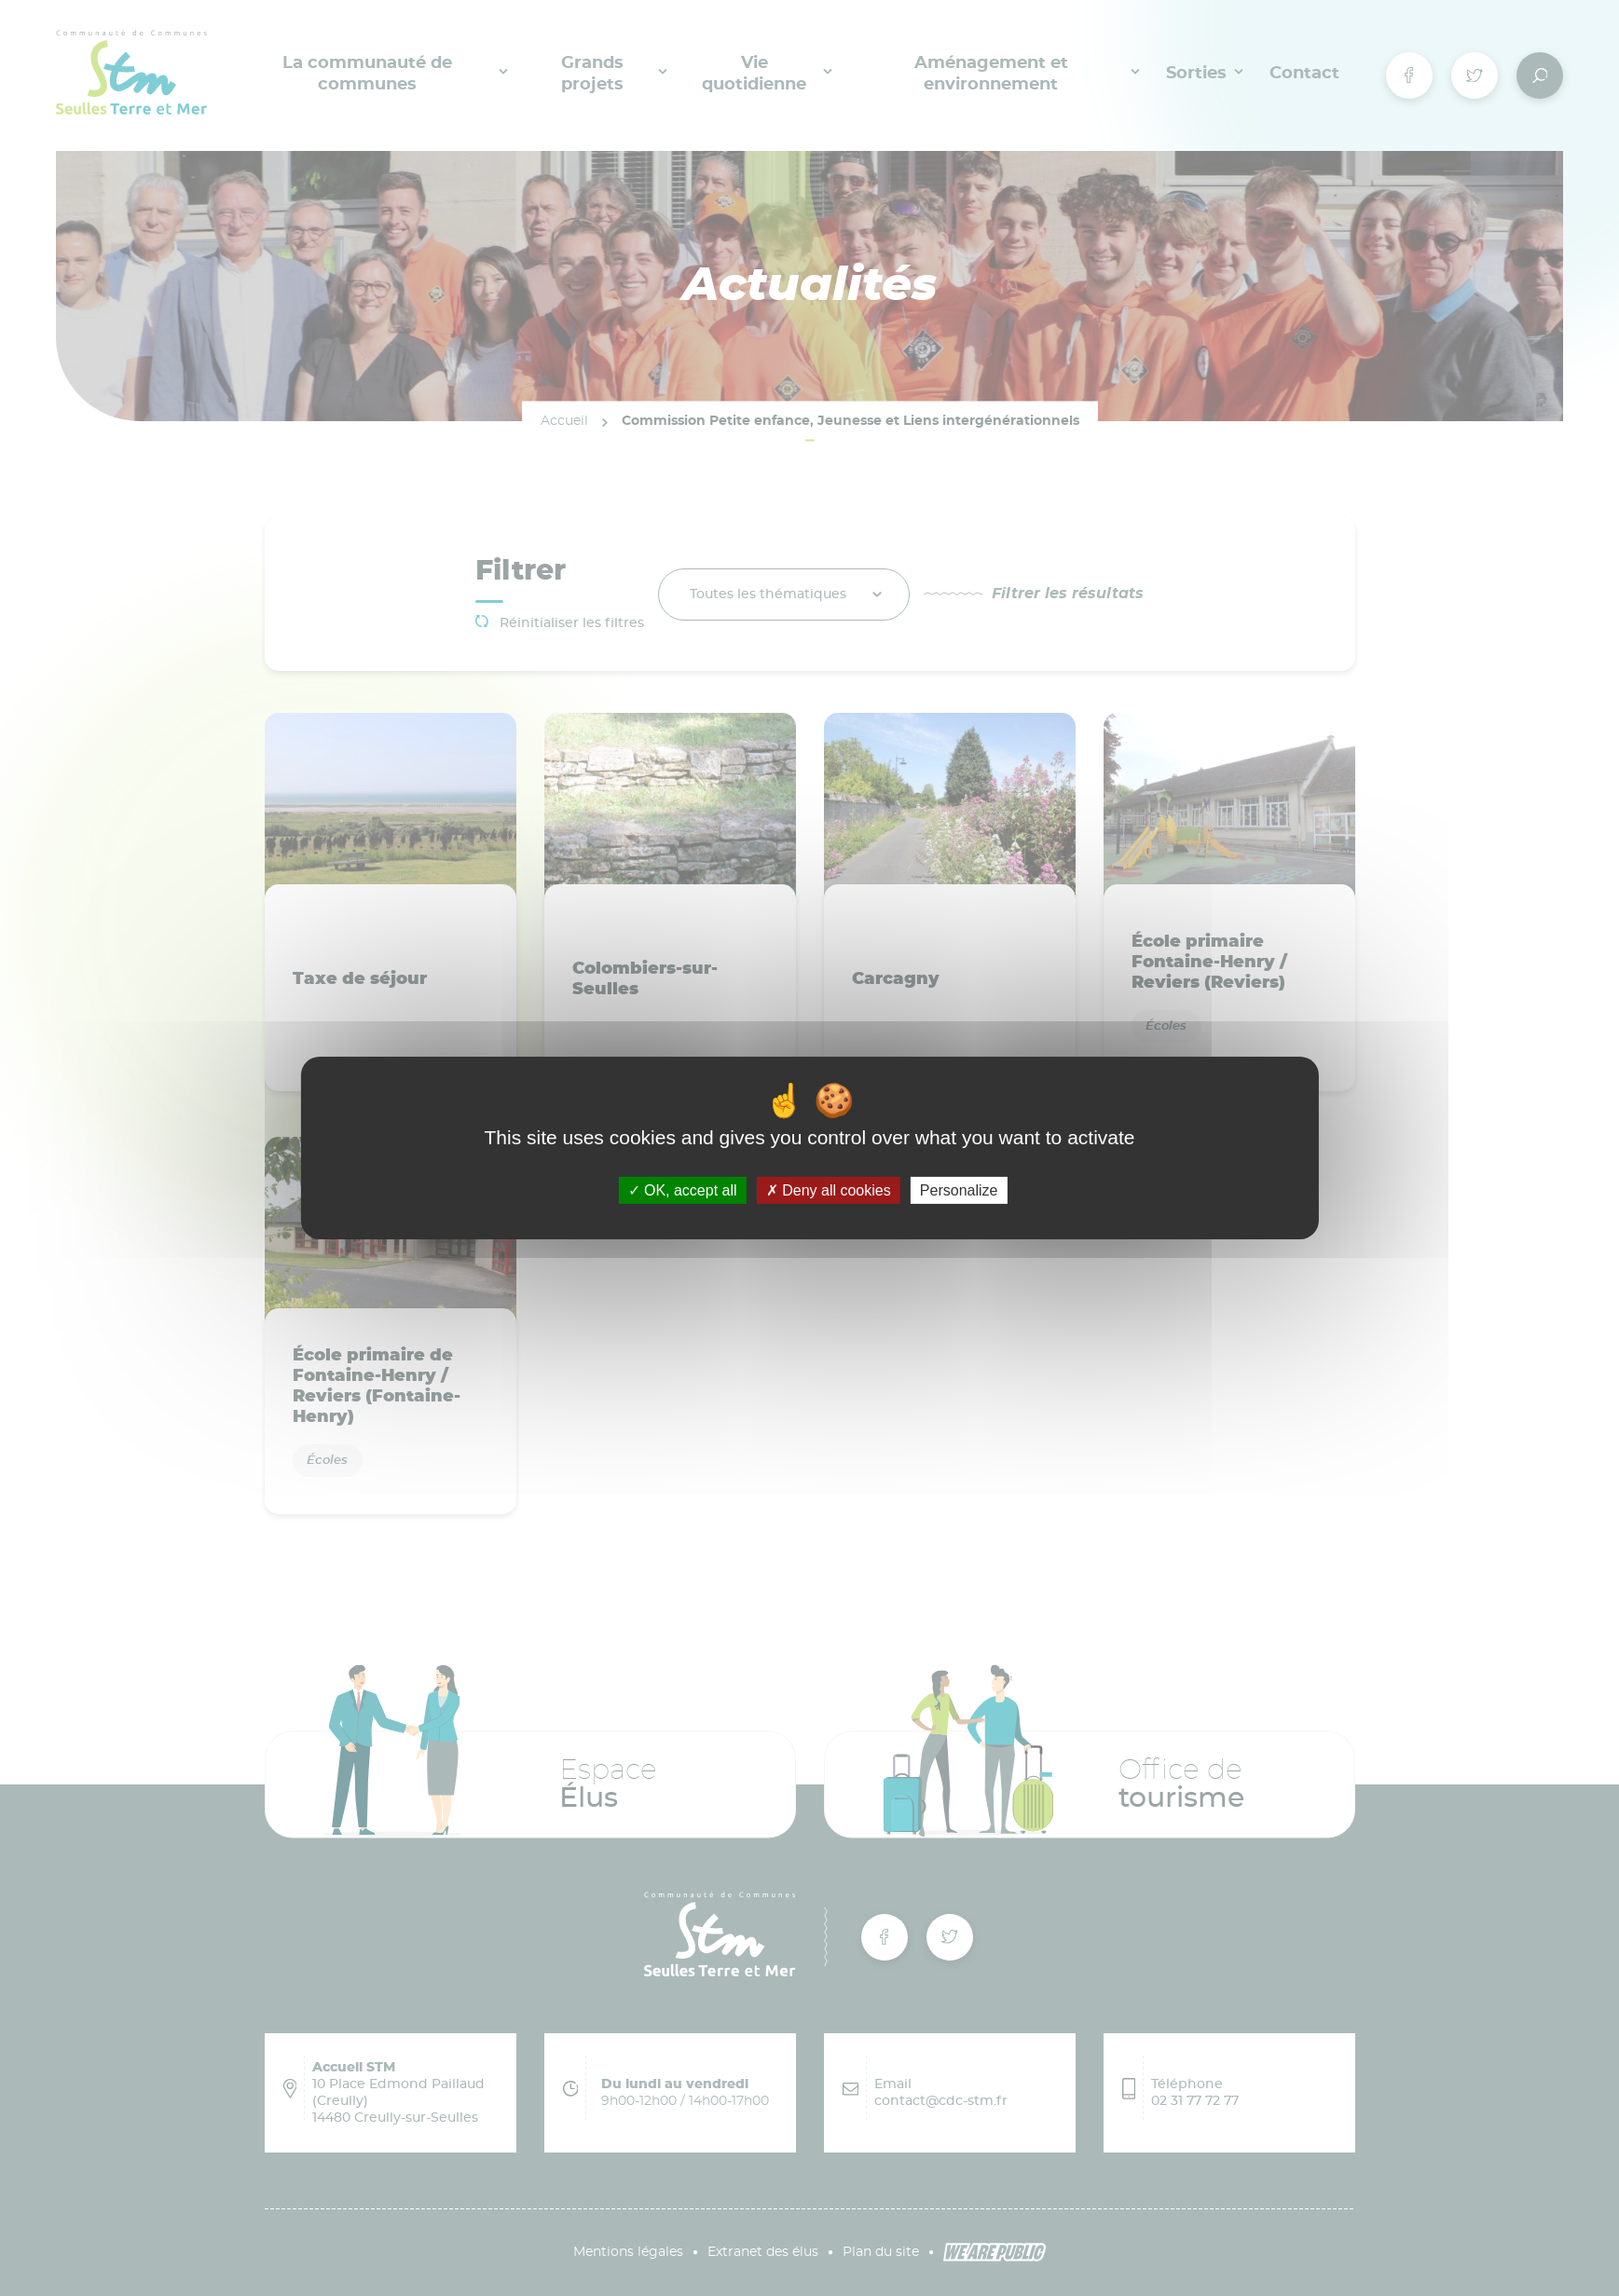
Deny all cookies (828, 1190)
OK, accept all (682, 1190)
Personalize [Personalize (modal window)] (959, 1190)
